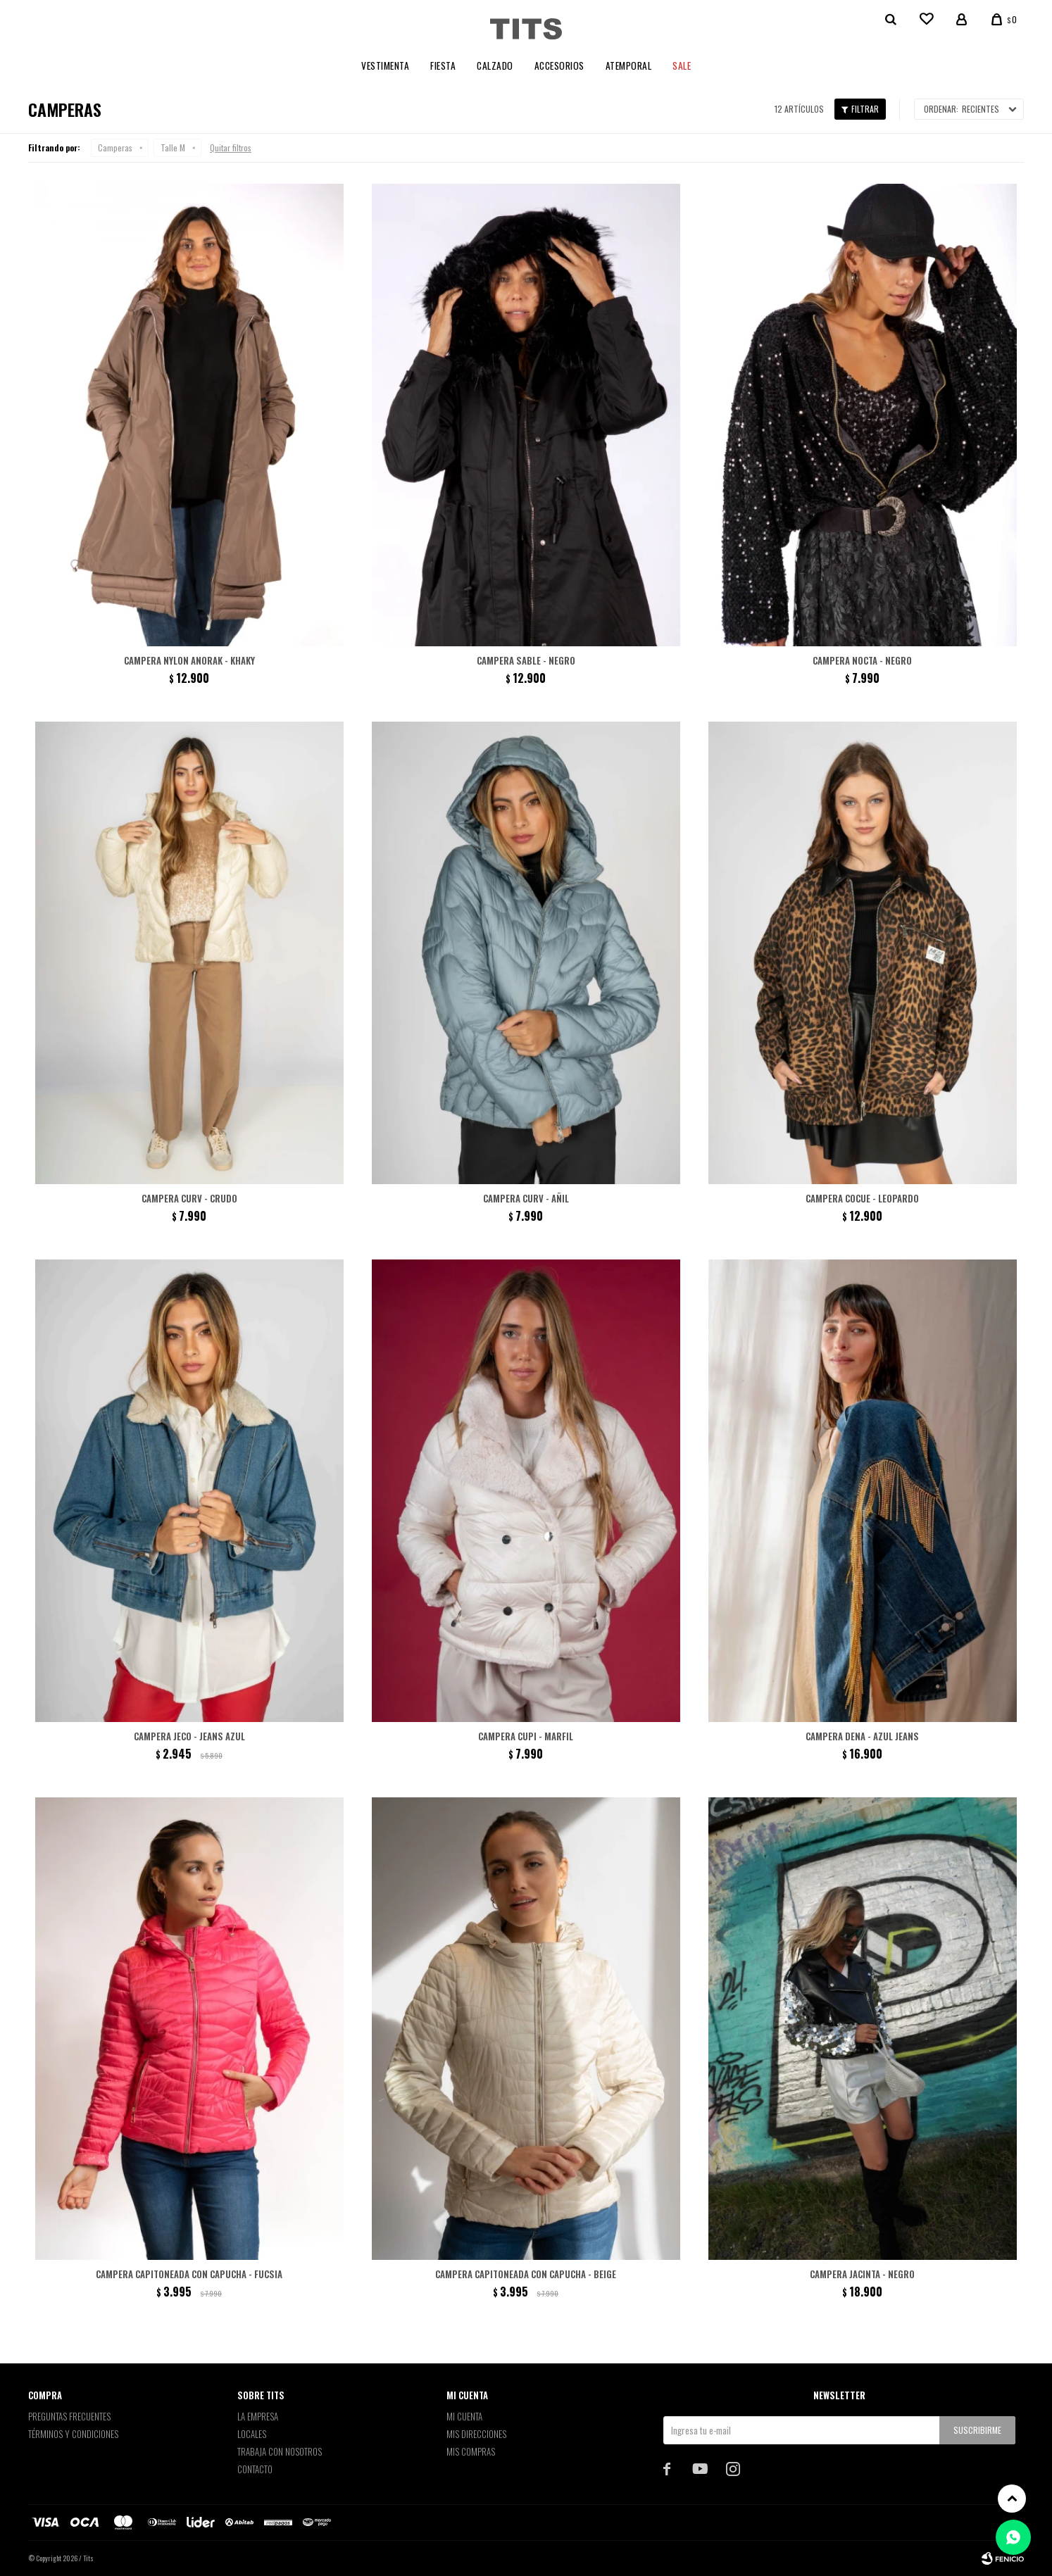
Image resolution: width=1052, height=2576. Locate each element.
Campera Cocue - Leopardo (862, 1198)
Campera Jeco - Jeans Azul (189, 1736)
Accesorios (559, 65)
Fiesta (443, 65)
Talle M (173, 147)
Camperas (115, 147)
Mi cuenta (464, 2416)
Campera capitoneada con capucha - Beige (525, 2274)
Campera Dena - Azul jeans (862, 1736)
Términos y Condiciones (73, 2434)
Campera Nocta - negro (862, 660)
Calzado (495, 65)
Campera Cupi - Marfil (525, 1736)
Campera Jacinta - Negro (862, 2274)
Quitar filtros (230, 147)
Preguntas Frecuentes (69, 2416)
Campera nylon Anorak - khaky (189, 660)
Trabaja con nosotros (279, 2451)
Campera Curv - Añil (526, 1198)
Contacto (255, 2469)
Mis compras (470, 2451)
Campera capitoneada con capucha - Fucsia (189, 2274)
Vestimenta (385, 65)
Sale (681, 65)
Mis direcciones (476, 2434)
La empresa (257, 2416)
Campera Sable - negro (526, 660)
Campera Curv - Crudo (189, 1198)
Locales (251, 2434)
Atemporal (629, 65)
